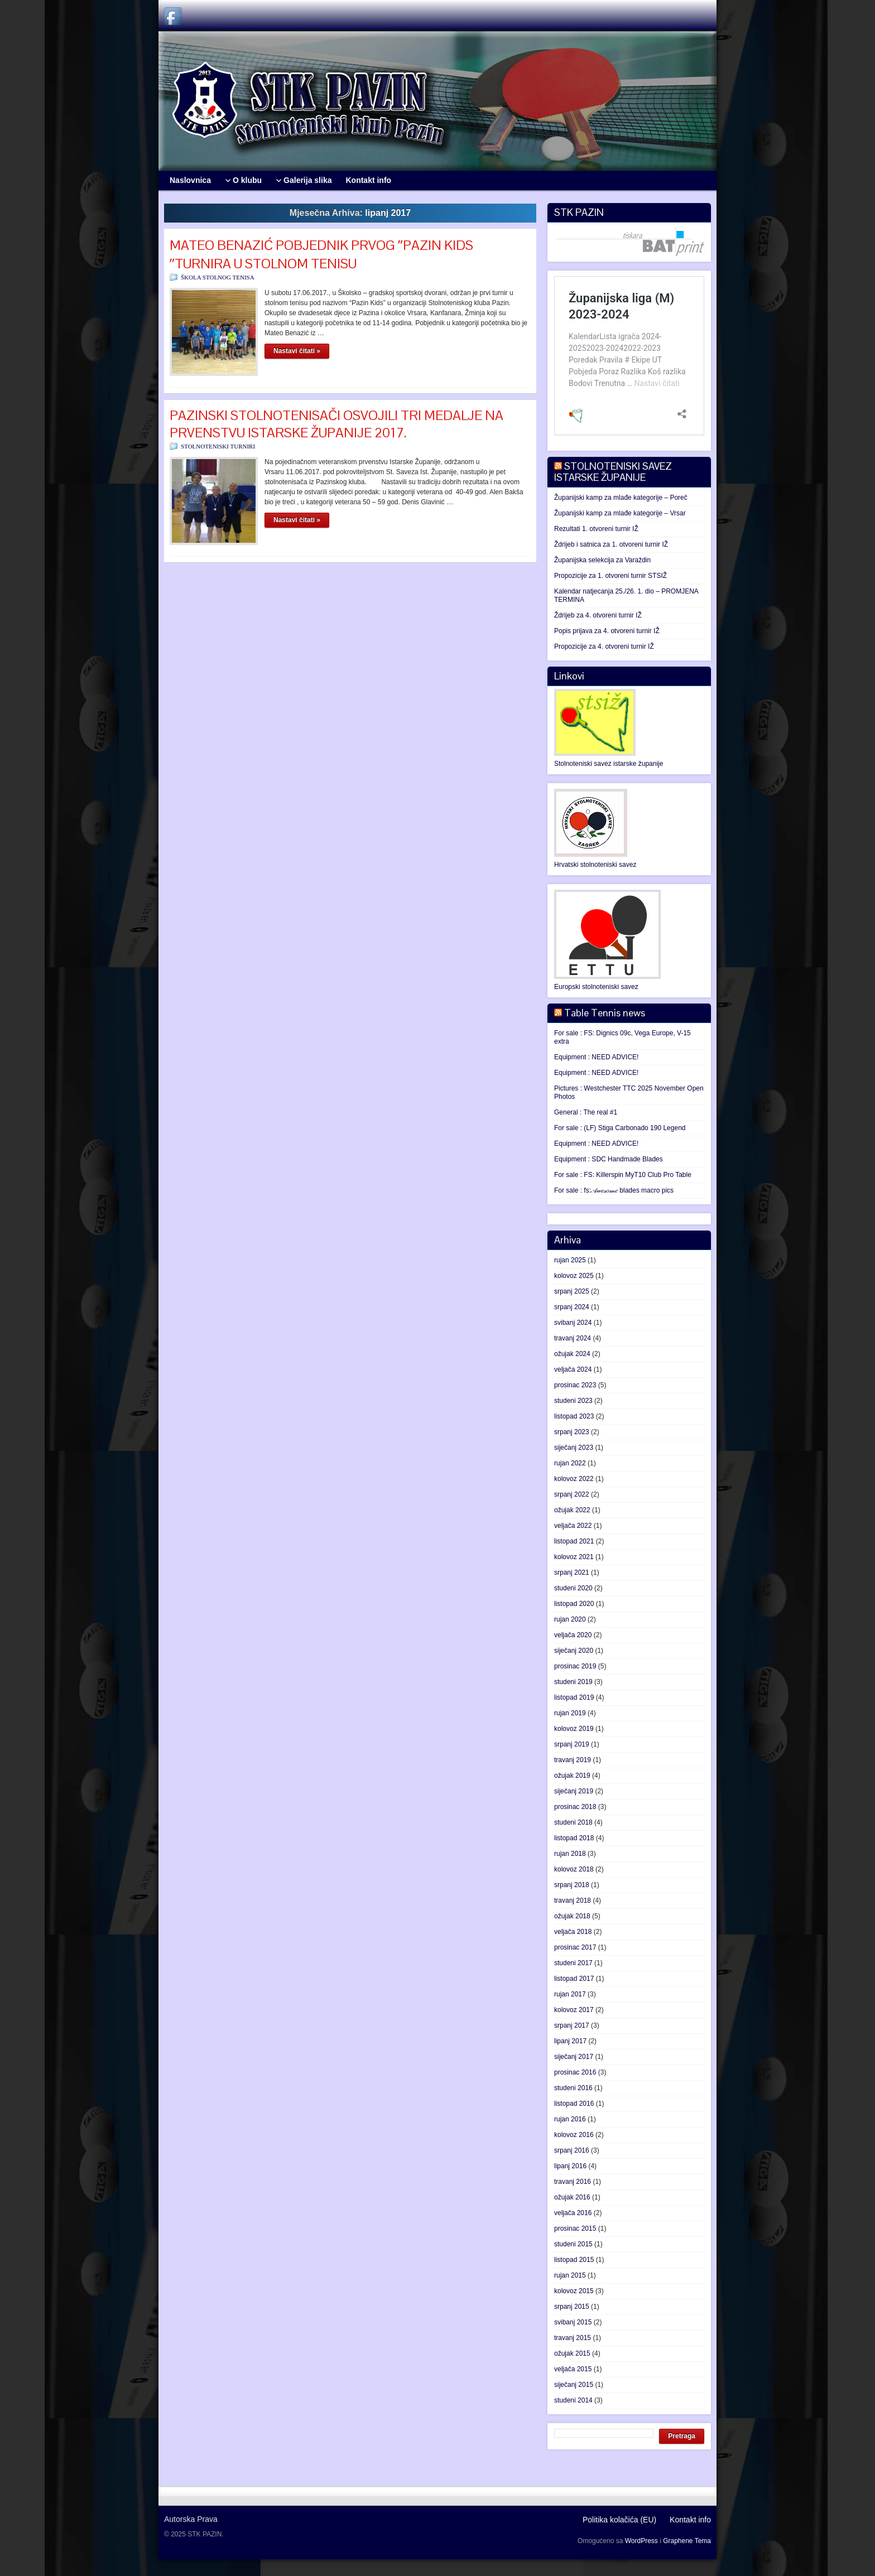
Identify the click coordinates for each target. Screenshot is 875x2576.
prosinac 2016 (575, 2072)
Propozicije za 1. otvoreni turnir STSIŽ (610, 576)
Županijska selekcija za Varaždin (602, 560)
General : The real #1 (585, 1112)
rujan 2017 (570, 1994)
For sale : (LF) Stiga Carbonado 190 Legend (619, 1128)
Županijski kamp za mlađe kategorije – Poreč (621, 497)
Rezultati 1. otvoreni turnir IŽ (596, 529)
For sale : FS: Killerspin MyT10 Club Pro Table (622, 1175)
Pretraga (681, 2436)
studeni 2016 (573, 2088)
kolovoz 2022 (574, 1479)
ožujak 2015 (572, 2353)
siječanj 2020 (573, 1650)
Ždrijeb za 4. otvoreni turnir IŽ (598, 615)
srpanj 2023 (571, 1432)
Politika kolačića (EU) (619, 2519)
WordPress (641, 2541)
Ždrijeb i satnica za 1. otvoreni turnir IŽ (611, 544)
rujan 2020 (570, 1619)
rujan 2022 (570, 1463)
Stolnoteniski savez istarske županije (608, 764)
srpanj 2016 (571, 2150)
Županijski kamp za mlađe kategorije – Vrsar (620, 513)
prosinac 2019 (575, 1666)
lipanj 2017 (570, 2041)
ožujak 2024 (572, 1354)
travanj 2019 (572, 1760)
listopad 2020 (574, 1604)
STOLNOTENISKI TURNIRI (218, 446)
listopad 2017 (574, 1978)
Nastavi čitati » (296, 351)
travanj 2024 (572, 1338)
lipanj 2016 (570, 2166)
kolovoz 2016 (574, 2135)
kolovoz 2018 (574, 1869)
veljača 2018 (573, 1932)
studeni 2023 (573, 1401)
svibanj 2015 (573, 2322)
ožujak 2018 (572, 1916)
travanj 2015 (572, 2338)
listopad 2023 (574, 1416)
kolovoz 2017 (574, 2010)
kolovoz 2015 (574, 2291)
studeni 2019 (573, 1682)
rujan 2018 (570, 1854)
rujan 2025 (570, 1260)
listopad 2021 (574, 1541)
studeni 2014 (573, 2400)
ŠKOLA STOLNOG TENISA (217, 277)
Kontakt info (690, 2519)
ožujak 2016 (572, 2197)
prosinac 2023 (575, 1385)
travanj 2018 (572, 1900)
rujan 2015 (570, 2275)
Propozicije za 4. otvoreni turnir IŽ (604, 646)
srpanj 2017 (571, 2025)
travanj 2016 (572, 2182)
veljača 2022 (573, 1526)
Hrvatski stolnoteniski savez (595, 865)
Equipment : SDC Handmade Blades (608, 1159)
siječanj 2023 (573, 1447)
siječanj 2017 (573, 2057)
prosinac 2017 (575, 1947)
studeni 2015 (573, 2244)
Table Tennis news (604, 1012)
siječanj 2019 (573, 1791)
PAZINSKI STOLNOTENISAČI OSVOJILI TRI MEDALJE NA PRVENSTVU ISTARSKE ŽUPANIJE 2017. (336, 424)
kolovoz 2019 (574, 1729)
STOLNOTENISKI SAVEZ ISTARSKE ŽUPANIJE (613, 472)
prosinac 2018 (575, 1807)
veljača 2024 (573, 1369)
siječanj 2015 (573, 2385)
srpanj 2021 (571, 1572)
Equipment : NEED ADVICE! (596, 1057)
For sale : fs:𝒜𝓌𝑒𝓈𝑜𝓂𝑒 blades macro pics (614, 1190)
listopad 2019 (574, 1697)
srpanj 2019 (571, 1744)
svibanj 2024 (573, 1322)
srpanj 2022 (571, 1494)
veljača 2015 (573, 2369)
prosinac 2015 (575, 2228)
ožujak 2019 (572, 1775)
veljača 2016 (573, 2213)
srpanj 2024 (571, 1307)
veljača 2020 (573, 1635)
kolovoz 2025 (574, 1276)
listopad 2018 (574, 1838)
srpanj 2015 (571, 2306)
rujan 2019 (570, 1713)
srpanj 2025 (571, 1291)
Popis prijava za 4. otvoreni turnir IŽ (607, 631)
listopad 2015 (574, 2260)
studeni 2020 (573, 1588)
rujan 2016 (570, 2119)
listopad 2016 (574, 2103)
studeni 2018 (573, 1822)
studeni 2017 (573, 1963)
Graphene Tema (687, 2541)
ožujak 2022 (572, 1510)
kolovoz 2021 (574, 1557)
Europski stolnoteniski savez (596, 987)
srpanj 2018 (571, 1885)
